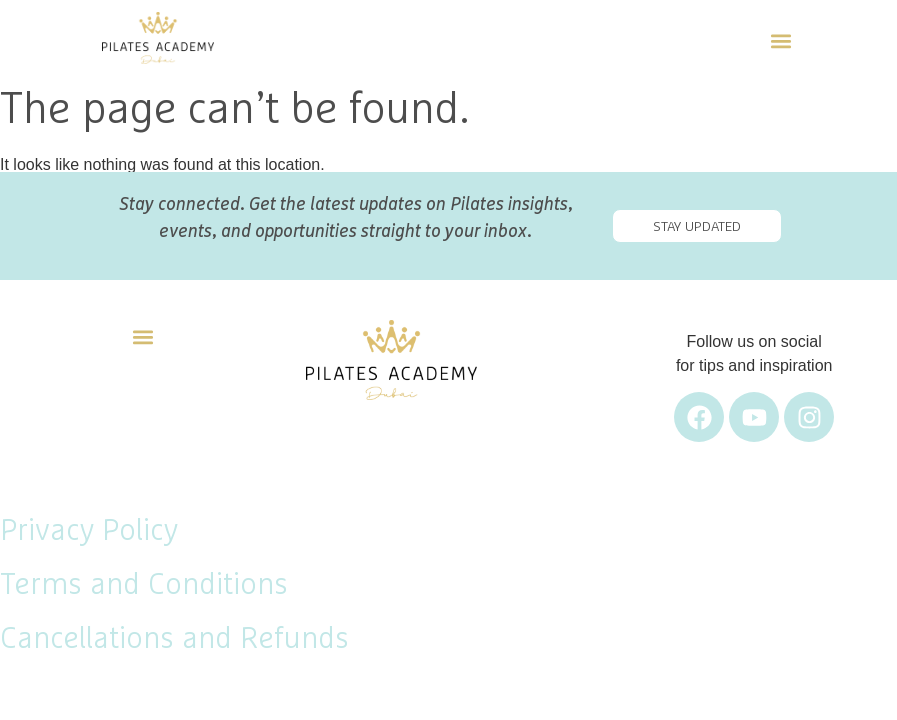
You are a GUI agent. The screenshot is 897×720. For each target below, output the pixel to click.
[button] (780, 38)
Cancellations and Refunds (174, 639)
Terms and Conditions (144, 585)
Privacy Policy (89, 531)
